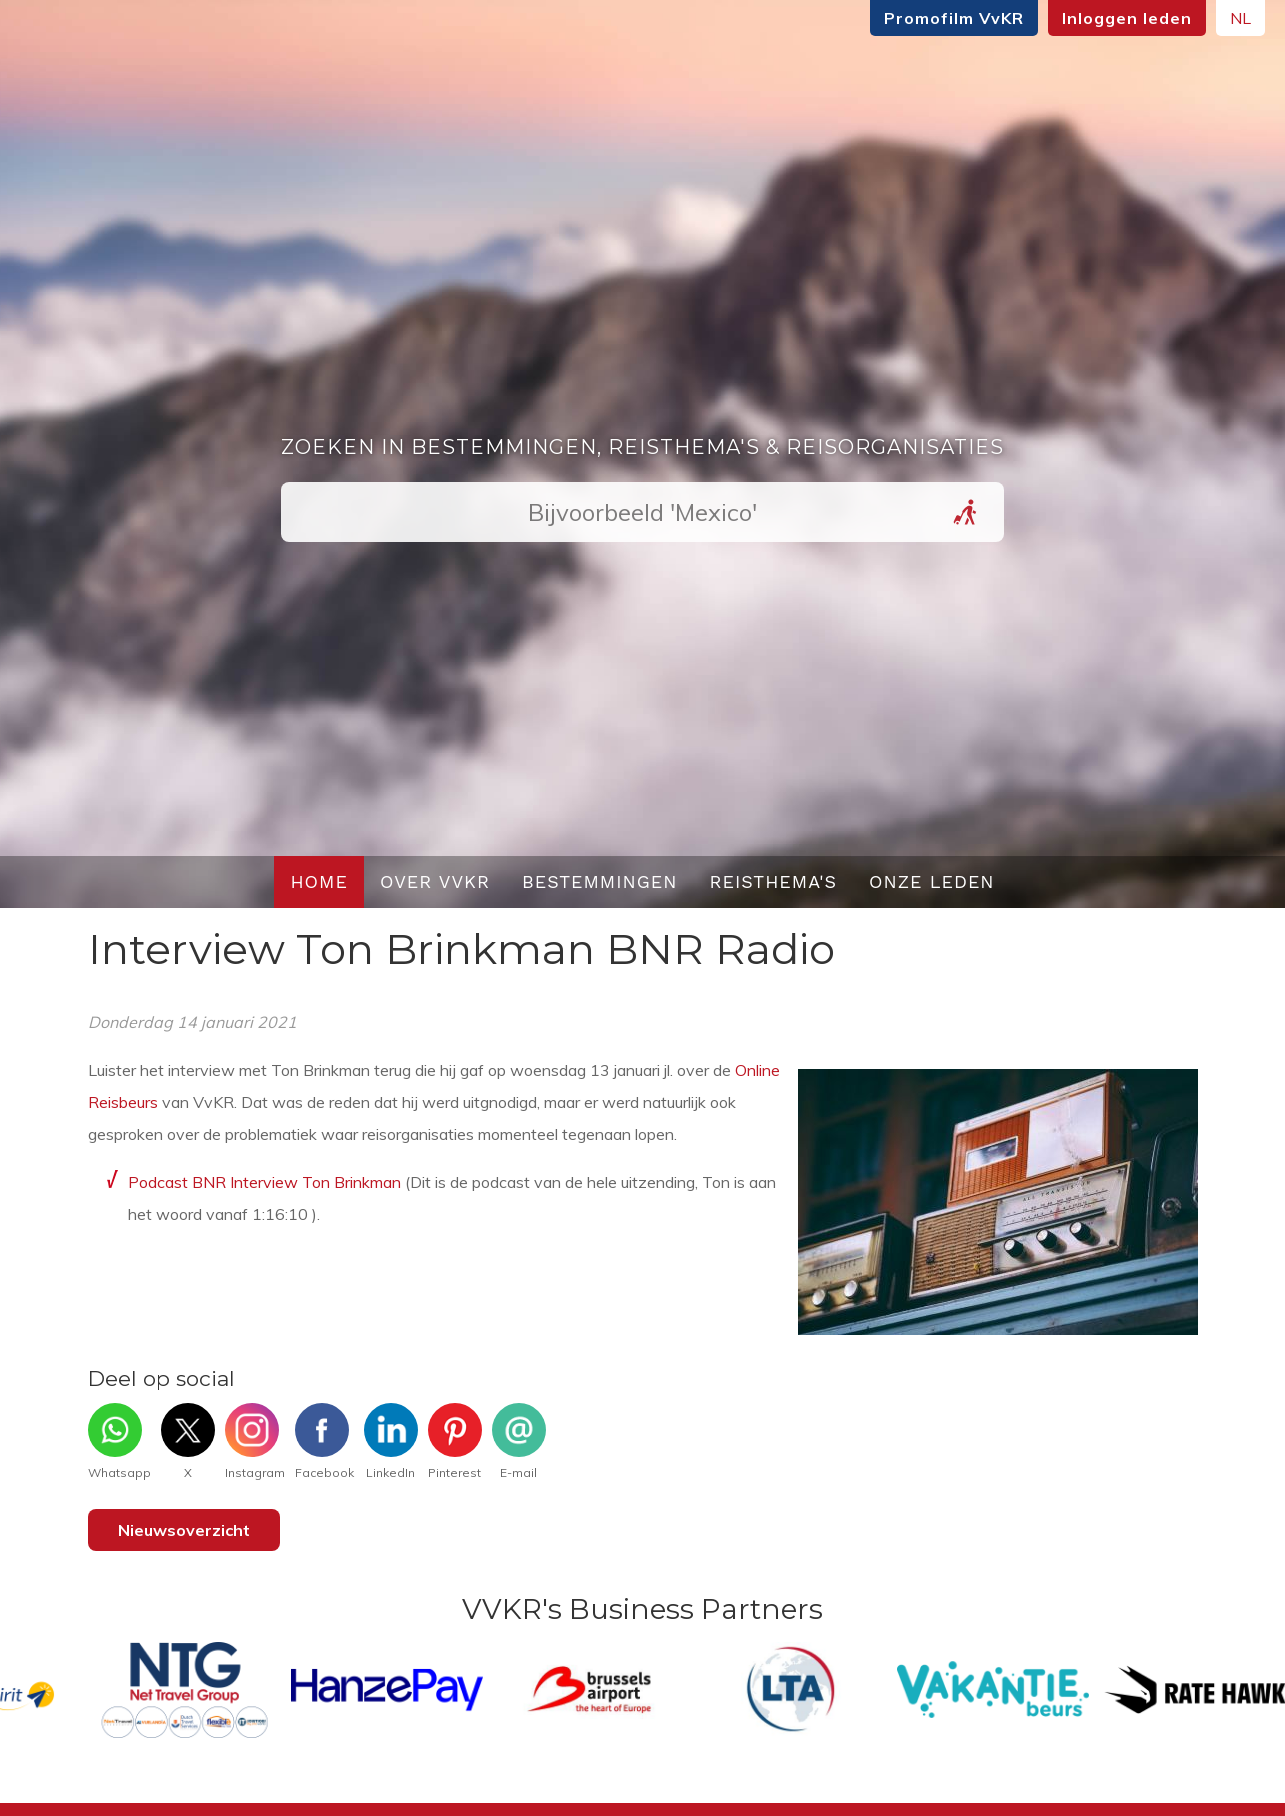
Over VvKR (435, 881)
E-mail (519, 1441)
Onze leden (932, 881)
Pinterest (455, 1441)
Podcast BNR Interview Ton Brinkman (264, 1182)
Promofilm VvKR (882, 18)
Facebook (324, 1441)
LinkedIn (391, 1441)
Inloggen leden (1055, 18)
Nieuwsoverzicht (184, 1530)
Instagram (255, 1441)
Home (319, 881)
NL (1168, 18)
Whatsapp (119, 1441)
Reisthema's (774, 881)
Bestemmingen (600, 881)
